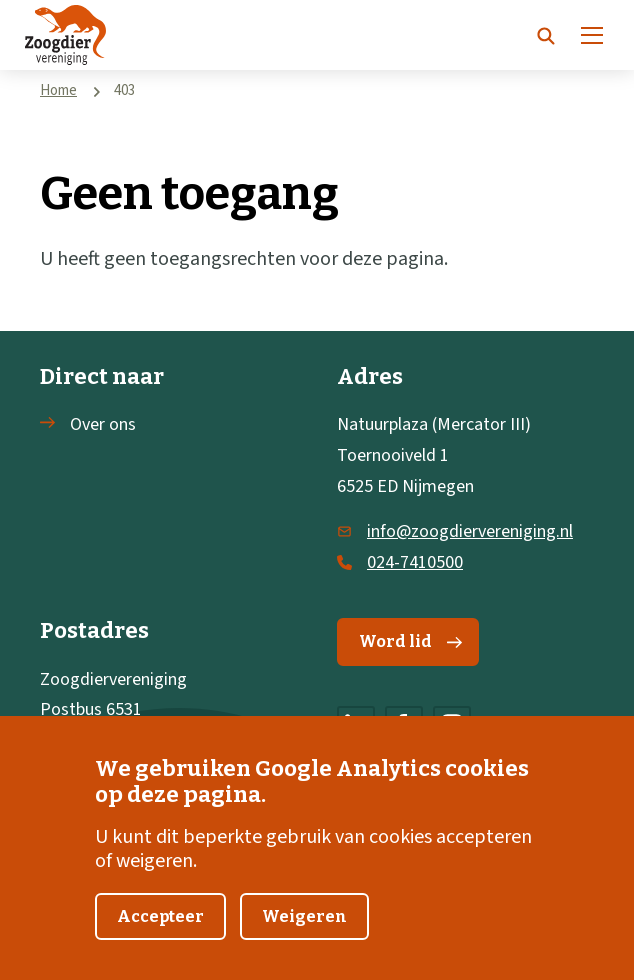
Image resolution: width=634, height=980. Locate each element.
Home (58, 90)
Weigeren (304, 941)
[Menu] (592, 35)
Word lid (410, 641)
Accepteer (160, 941)
